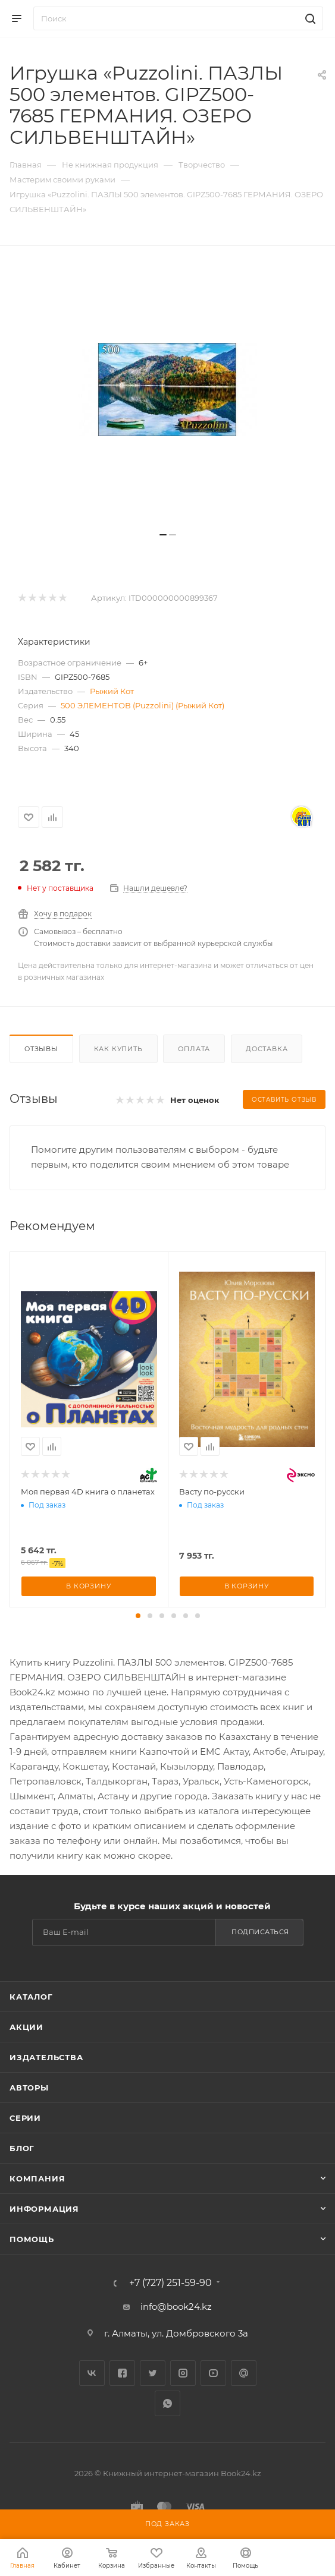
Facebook (122, 2373)
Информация (44, 2209)
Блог (22, 2148)
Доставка (266, 1049)
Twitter (152, 2373)
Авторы (29, 2087)
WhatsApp (167, 2403)
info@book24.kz (176, 2306)
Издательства (46, 2057)
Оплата (194, 1049)
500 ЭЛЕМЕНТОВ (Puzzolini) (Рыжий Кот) (142, 705)
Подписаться (260, 1932)
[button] (138, 1616)
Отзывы (41, 1049)
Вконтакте (92, 2373)
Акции (26, 2027)
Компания (37, 2178)
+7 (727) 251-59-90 (170, 2283)
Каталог (31, 1996)
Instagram (183, 2373)
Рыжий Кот (112, 691)
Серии (25, 2118)
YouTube (213, 2373)
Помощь (32, 2239)
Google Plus (243, 2373)
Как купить (118, 1049)
